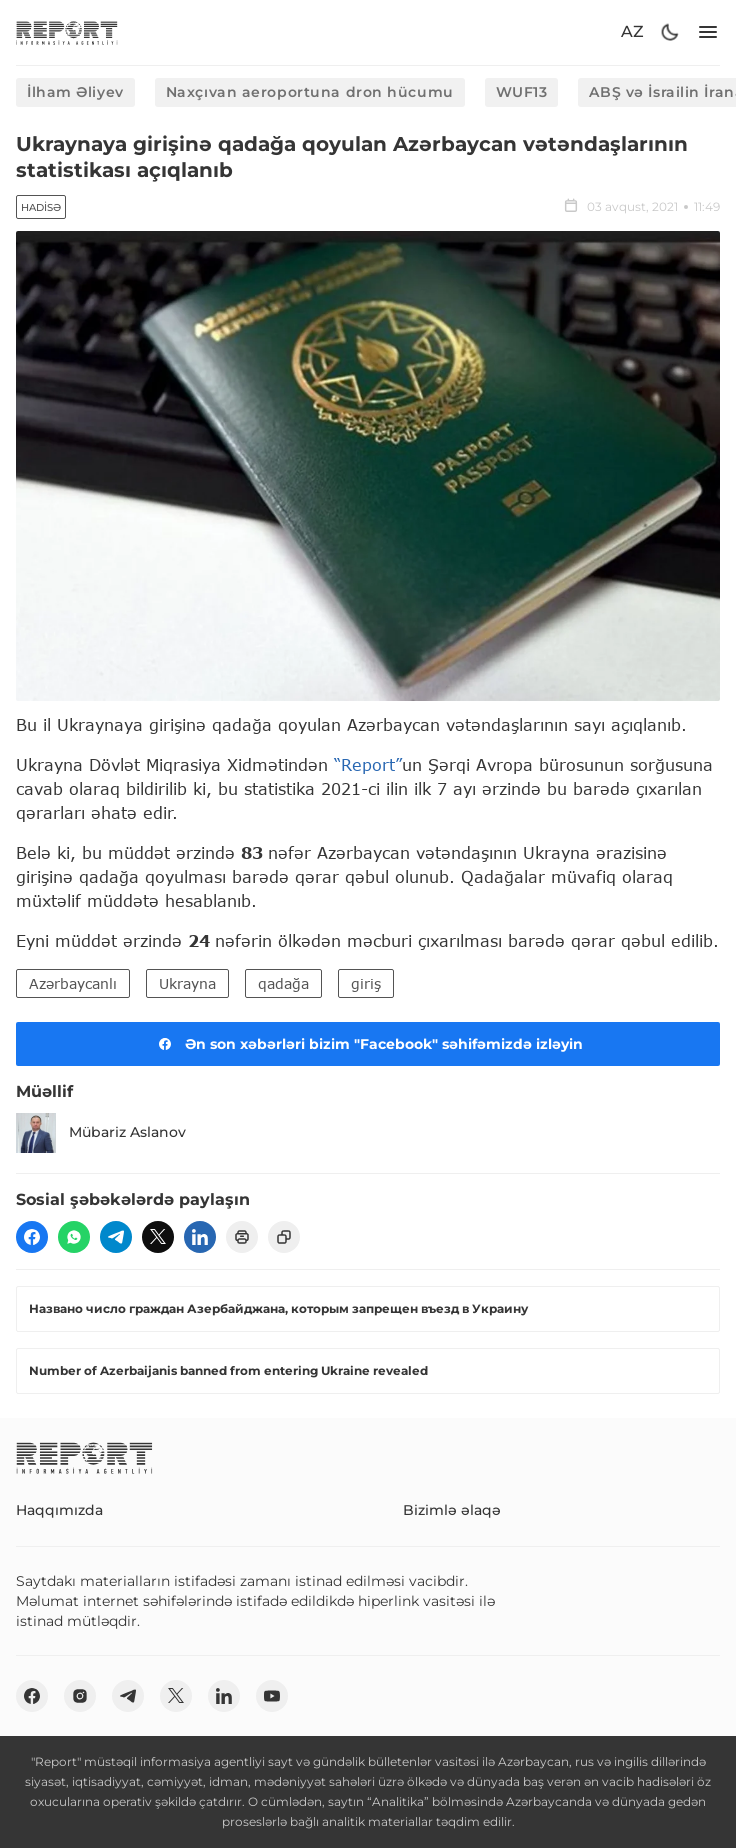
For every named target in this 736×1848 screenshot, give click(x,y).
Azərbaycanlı (73, 983)
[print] (242, 1237)
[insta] (80, 1696)
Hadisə (41, 207)
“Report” (368, 764)
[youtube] (272, 1696)
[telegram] (116, 1237)
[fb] (32, 1237)
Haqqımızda (59, 1510)
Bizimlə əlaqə (452, 1510)
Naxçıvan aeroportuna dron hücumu (310, 92)
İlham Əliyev (75, 92)
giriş (366, 983)
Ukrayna (187, 983)
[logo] (67, 32)
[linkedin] (200, 1237)
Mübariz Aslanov (101, 1133)
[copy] (284, 1237)
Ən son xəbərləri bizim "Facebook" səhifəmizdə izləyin (368, 1044)
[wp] (74, 1237)
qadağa (283, 983)
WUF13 (522, 92)
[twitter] (158, 1237)
